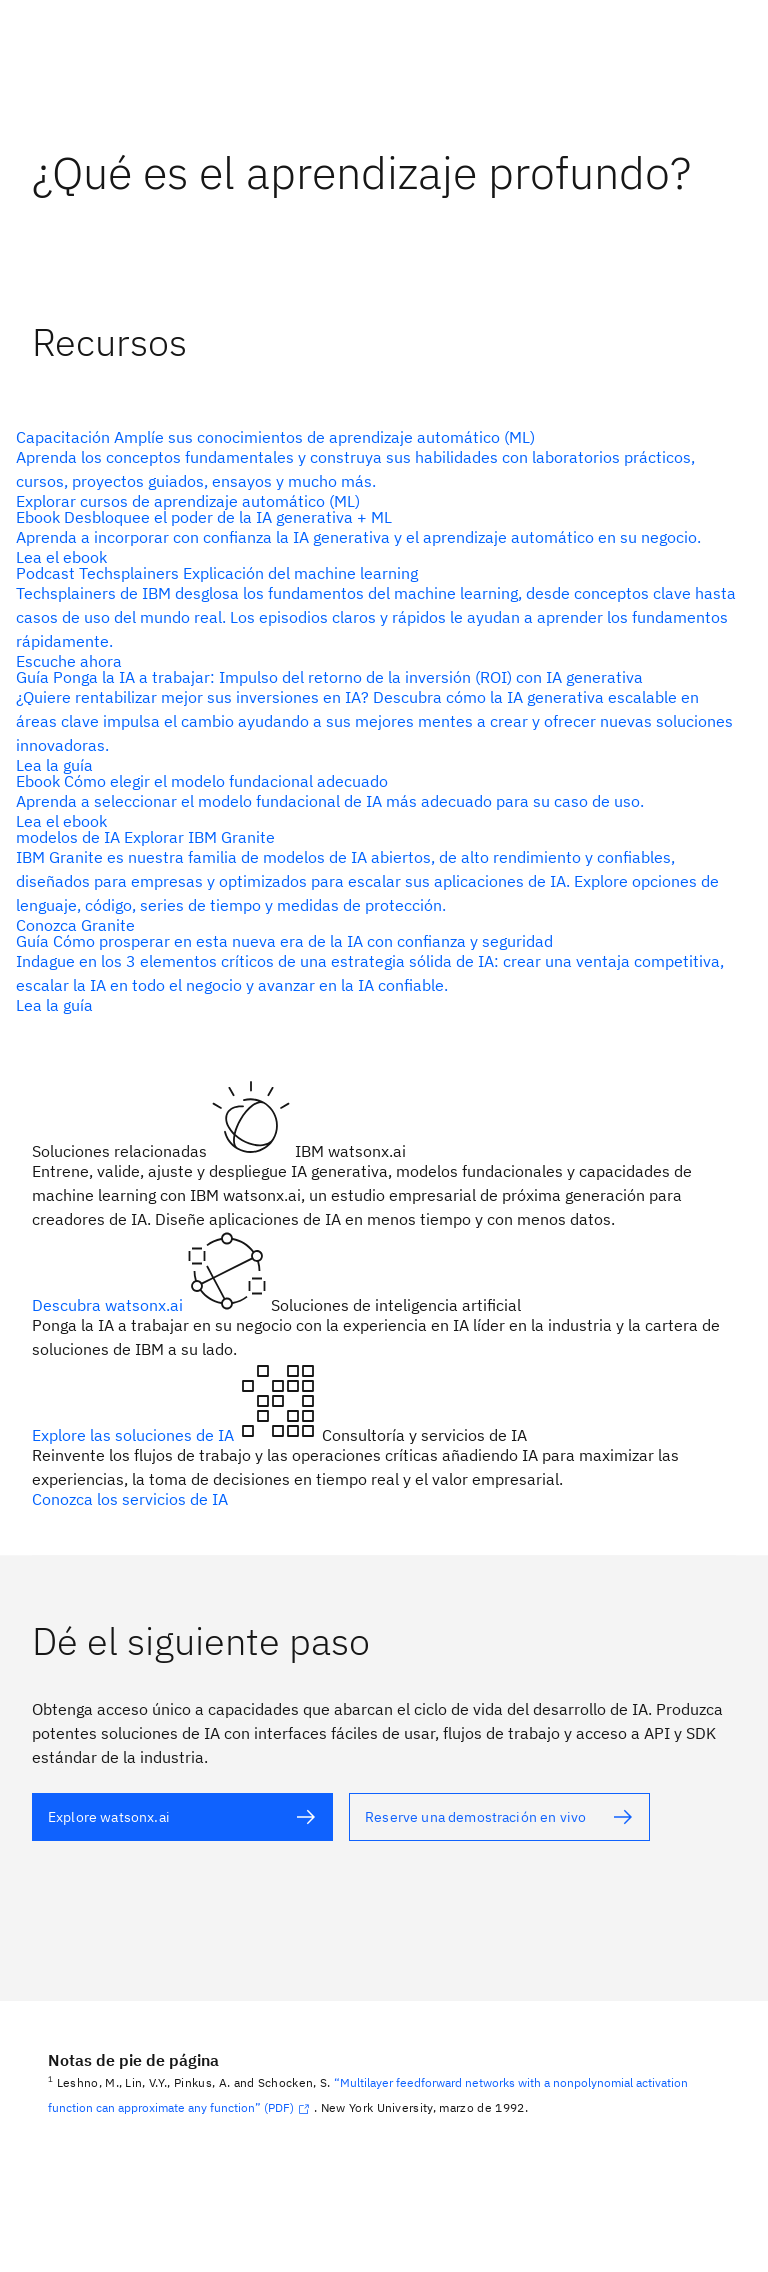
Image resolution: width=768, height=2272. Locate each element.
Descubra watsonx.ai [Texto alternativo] (109, 1305)
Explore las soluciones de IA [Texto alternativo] (135, 1435)
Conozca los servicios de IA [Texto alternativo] (130, 1499)
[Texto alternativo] (376, 469)
